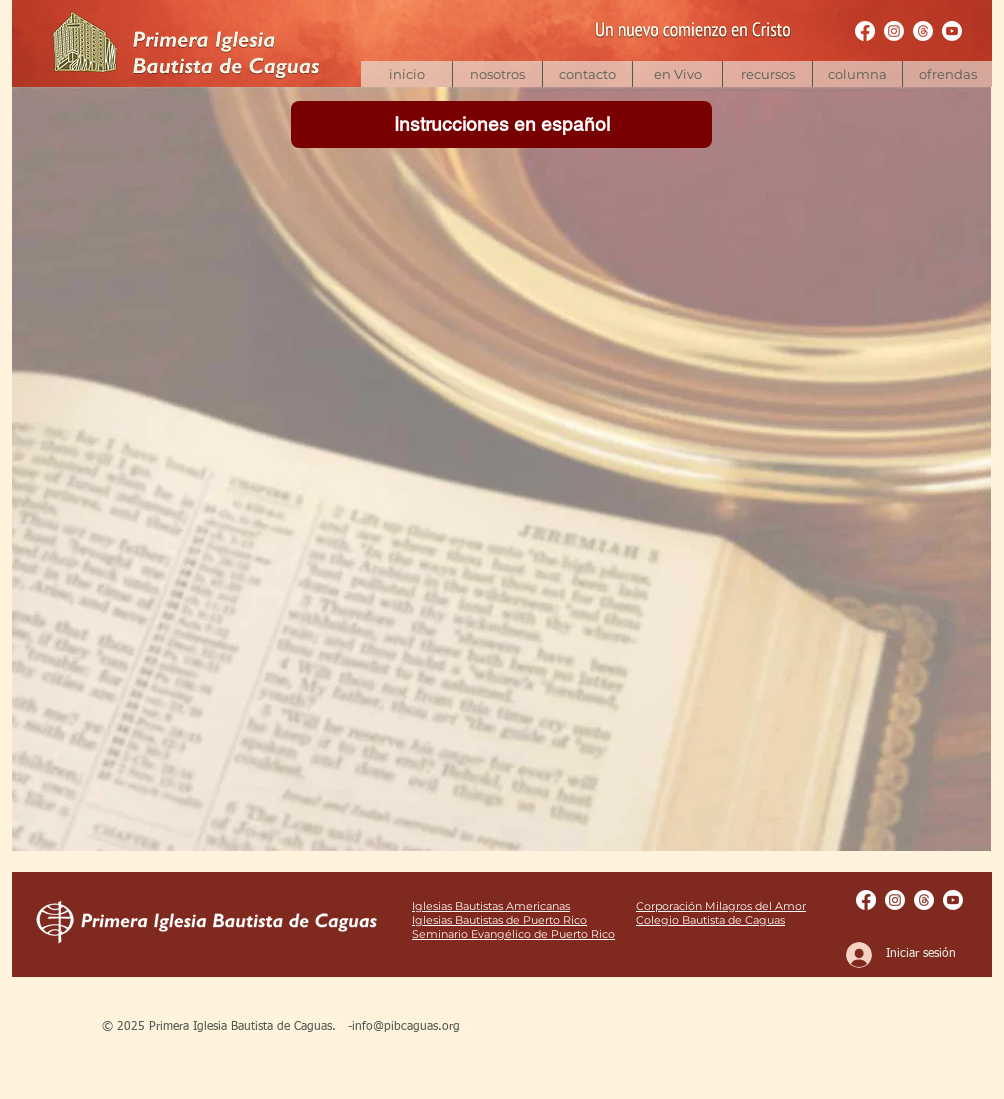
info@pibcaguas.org (406, 1027)
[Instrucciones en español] (501, 124)
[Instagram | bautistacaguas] (894, 31)
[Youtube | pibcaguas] (952, 31)
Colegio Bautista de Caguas (710, 920)
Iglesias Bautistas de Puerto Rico (499, 920)
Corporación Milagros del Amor (721, 906)
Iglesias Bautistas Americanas (491, 906)
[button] (767, 74)
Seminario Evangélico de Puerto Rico (513, 934)
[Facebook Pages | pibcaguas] (865, 31)
